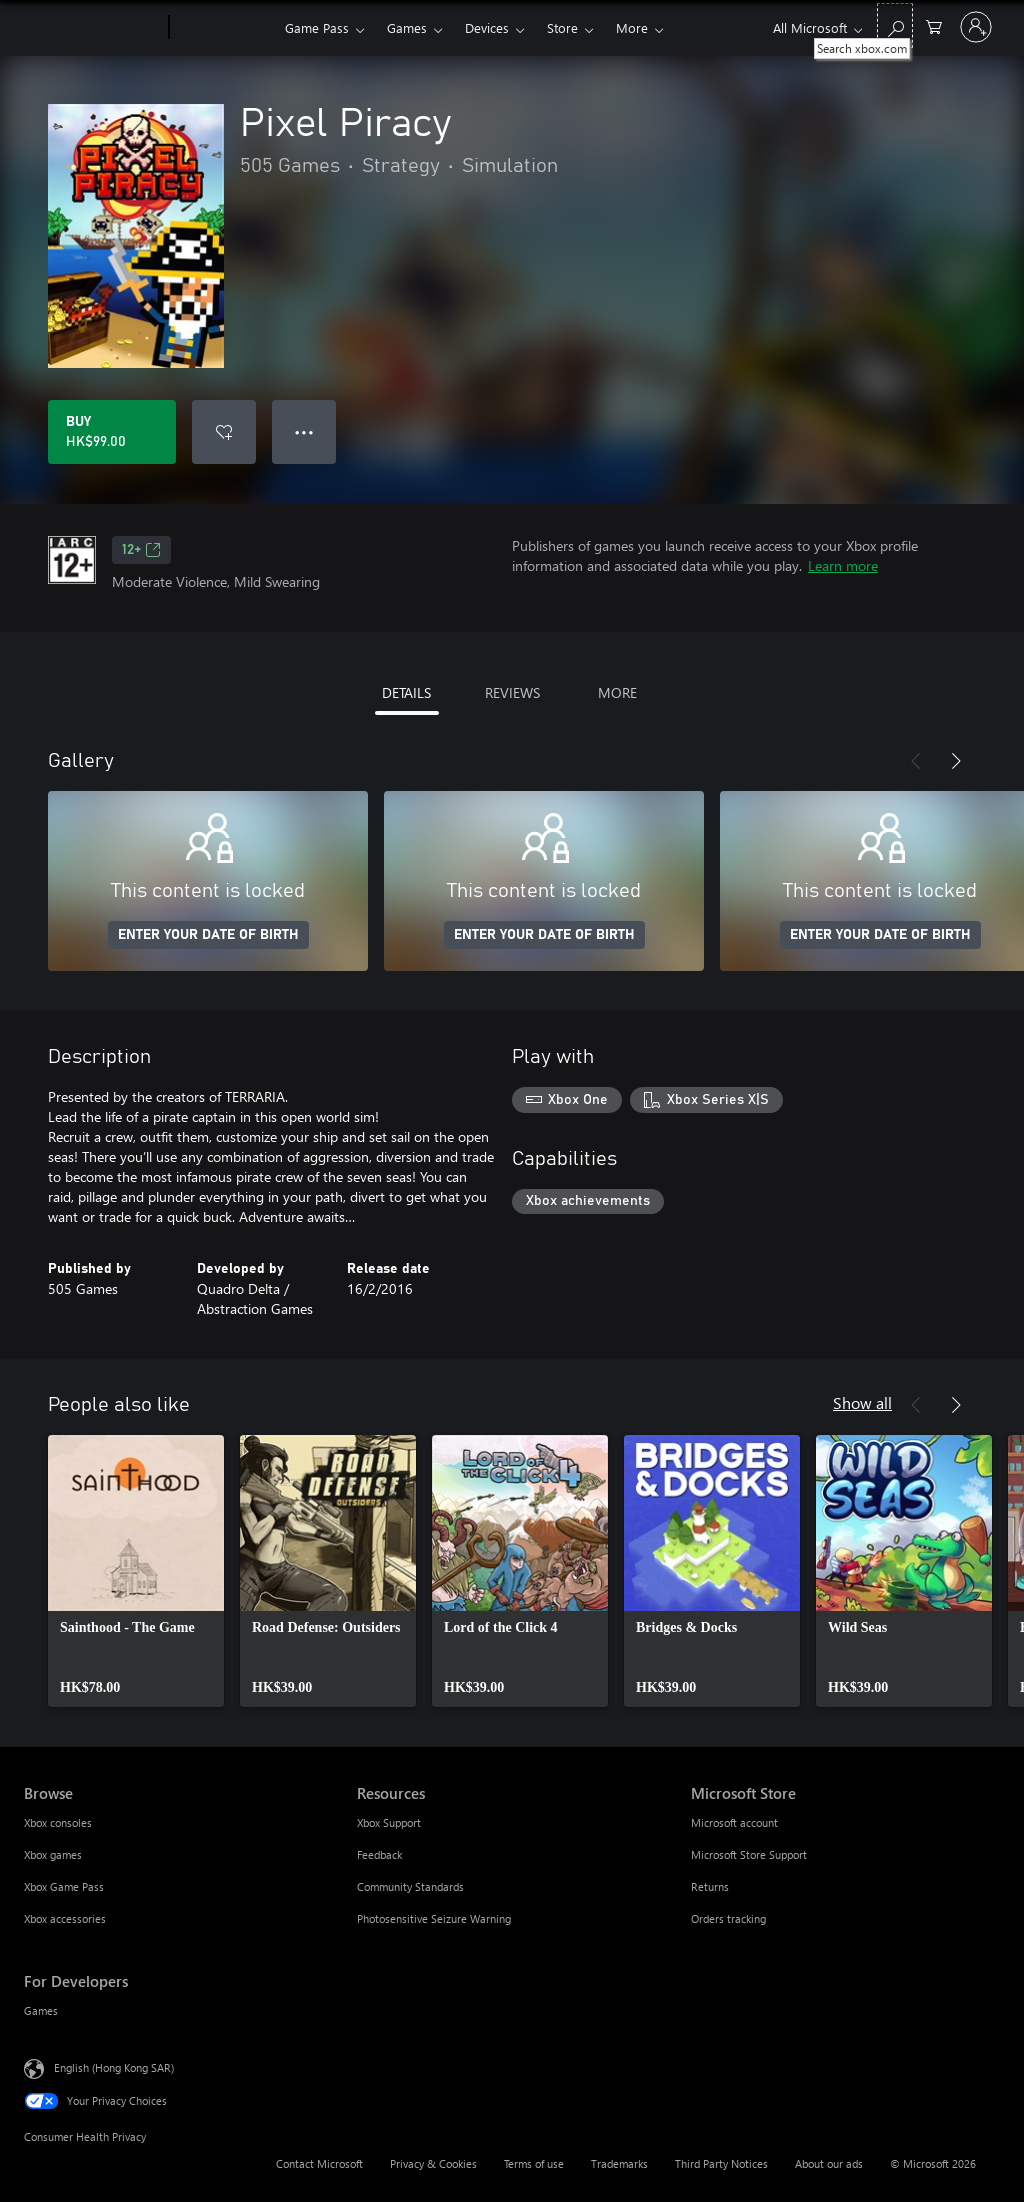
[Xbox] (224, 28)
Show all (862, 1402)
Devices (487, 27)
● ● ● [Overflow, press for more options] (304, 431)
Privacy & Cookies (433, 2163)
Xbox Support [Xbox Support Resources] (389, 1822)
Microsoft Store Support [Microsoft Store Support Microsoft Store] (749, 1854)
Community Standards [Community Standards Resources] (410, 1886)
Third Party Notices (721, 2163)
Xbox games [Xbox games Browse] (53, 1854)
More (632, 27)
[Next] (956, 761)
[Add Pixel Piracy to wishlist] (224, 432)
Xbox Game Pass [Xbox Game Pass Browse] (64, 1886)
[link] (136, 1571)
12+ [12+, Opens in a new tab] (141, 550)
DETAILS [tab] (406, 692)
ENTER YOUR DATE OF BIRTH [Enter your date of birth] (208, 935)
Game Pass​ (317, 27)
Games (407, 27)
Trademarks (619, 2163)
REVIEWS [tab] (512, 692)
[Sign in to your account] (976, 27)
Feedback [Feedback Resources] (379, 1854)
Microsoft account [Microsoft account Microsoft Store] (734, 1822)
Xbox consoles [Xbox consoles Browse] (58, 1822)
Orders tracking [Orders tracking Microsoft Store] (728, 1918)
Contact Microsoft (319, 2163)
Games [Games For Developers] (41, 2010)
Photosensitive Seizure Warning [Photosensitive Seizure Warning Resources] (434, 1918)
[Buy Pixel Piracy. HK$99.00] (112, 432)
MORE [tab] (617, 692)
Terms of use (534, 2163)
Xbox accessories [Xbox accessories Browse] (65, 1918)
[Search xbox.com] (895, 25)
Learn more (843, 565)
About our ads (829, 2163)
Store (562, 27)
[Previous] (916, 761)
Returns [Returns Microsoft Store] (710, 1886)
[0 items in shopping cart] (934, 25)
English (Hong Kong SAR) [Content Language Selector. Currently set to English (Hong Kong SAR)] (114, 2067)
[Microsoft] (92, 28)
